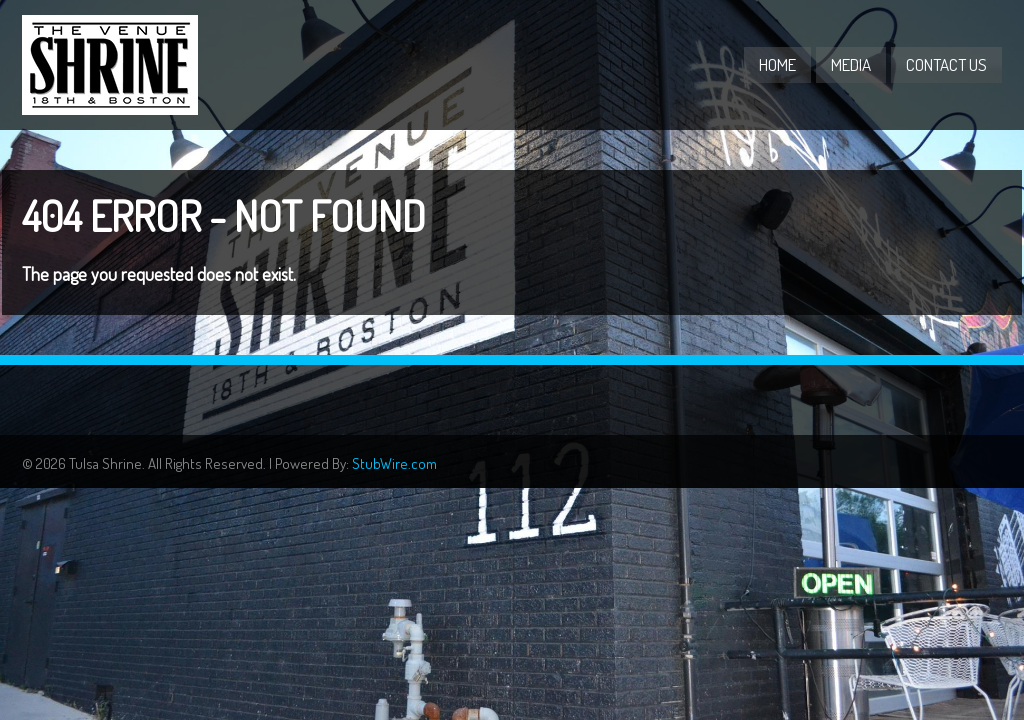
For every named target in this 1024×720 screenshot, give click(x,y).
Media (851, 64)
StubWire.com (394, 463)
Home (777, 64)
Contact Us (946, 64)
